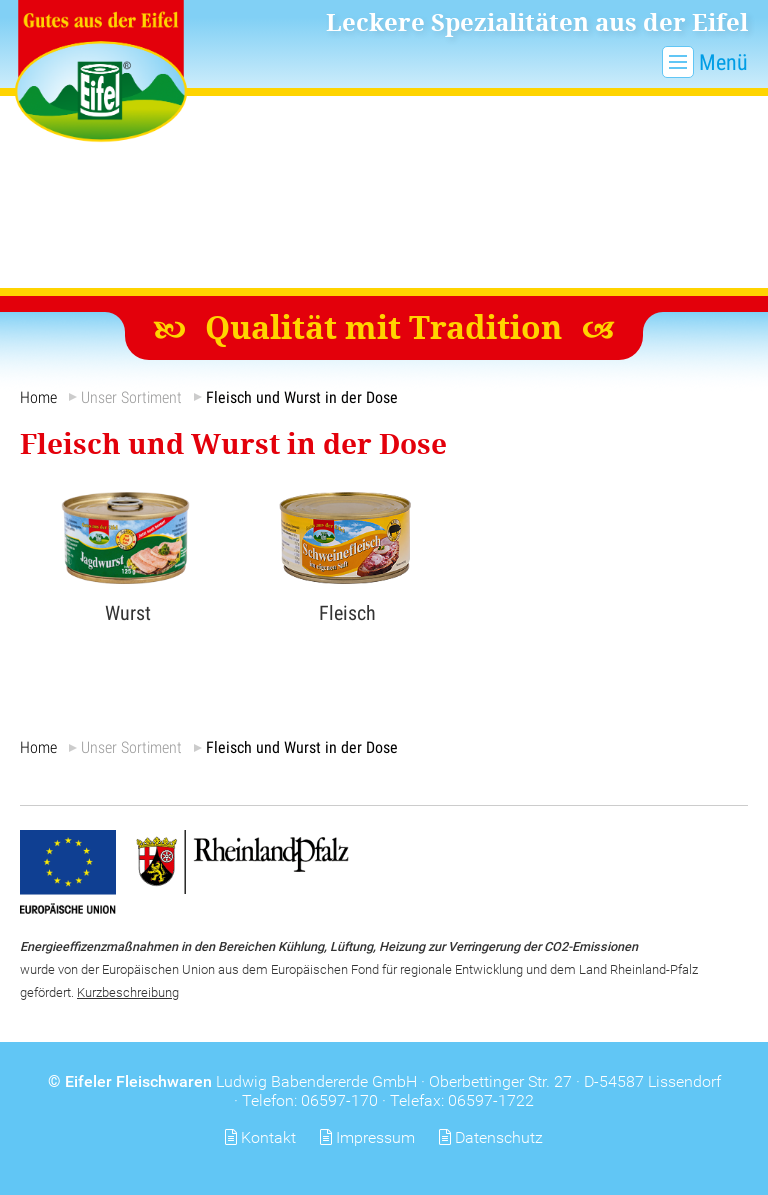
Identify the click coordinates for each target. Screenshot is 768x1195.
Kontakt (268, 1137)
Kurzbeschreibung (128, 992)
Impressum (375, 1137)
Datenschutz (499, 1137)
